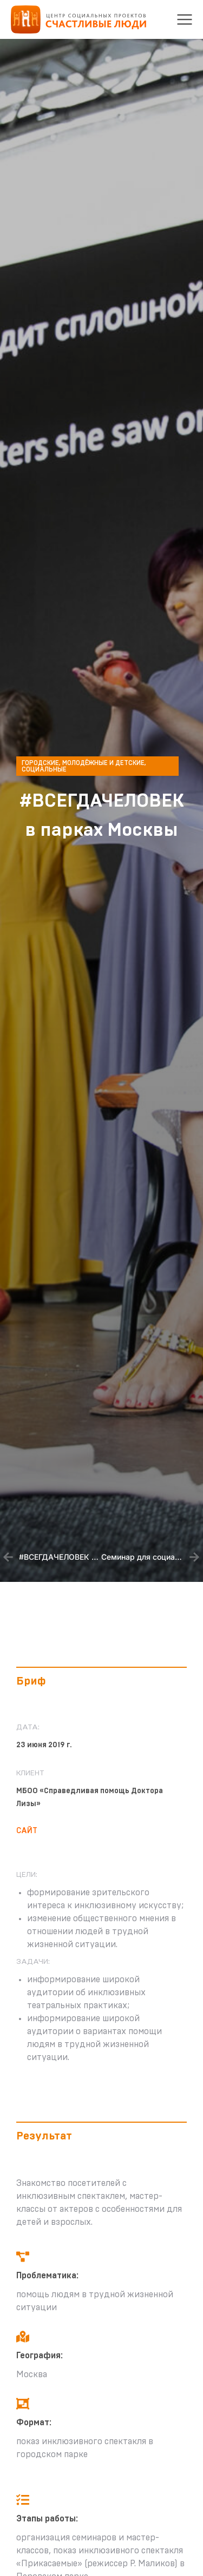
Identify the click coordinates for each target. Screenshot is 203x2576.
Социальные (44, 769)
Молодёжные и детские (103, 763)
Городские (40, 763)
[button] (184, 19)
